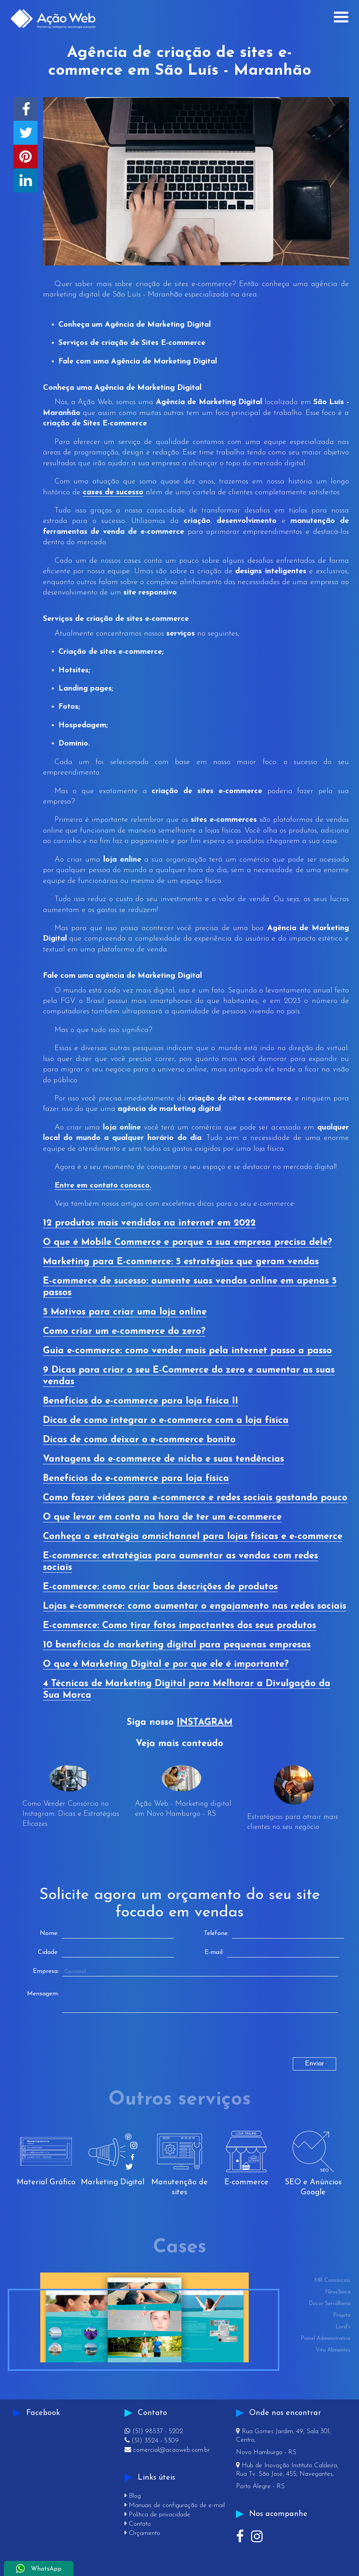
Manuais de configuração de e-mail (175, 2505)
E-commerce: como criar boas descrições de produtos (160, 1587)
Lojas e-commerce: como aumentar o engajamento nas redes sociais (194, 1606)
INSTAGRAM (204, 1722)
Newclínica (337, 2292)
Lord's (343, 2327)
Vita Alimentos (333, 2350)
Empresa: (46, 1971)
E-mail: (214, 1952)
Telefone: (216, 1933)
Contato (138, 2524)
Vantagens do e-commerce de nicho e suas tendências (163, 1459)
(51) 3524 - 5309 (152, 2440)
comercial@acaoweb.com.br (167, 2450)
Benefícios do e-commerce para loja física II (140, 1401)
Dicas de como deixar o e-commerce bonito (139, 1440)
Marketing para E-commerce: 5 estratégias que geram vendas (181, 1262)
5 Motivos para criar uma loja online (125, 1312)
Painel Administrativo (325, 2338)
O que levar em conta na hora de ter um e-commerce (162, 1517)
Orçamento (142, 2533)
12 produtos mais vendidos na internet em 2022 (149, 1223)
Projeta (341, 2315)
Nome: (49, 1933)
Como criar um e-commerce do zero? (124, 1331)
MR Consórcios (332, 2280)
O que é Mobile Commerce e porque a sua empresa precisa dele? (187, 1242)
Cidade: (48, 1952)
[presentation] (81, 2042)
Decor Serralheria (329, 2304)
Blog (133, 2496)
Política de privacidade (157, 2514)
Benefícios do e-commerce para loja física (136, 1478)
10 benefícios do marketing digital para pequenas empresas (177, 1645)
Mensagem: (43, 1994)
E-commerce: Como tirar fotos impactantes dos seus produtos (179, 1625)
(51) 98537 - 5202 (154, 2431)
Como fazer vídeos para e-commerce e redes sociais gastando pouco (195, 1498)
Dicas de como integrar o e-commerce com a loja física (166, 1420)
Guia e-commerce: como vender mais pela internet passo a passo (187, 1351)
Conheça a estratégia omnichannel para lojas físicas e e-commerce (192, 1536)
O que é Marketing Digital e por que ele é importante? (166, 1664)
